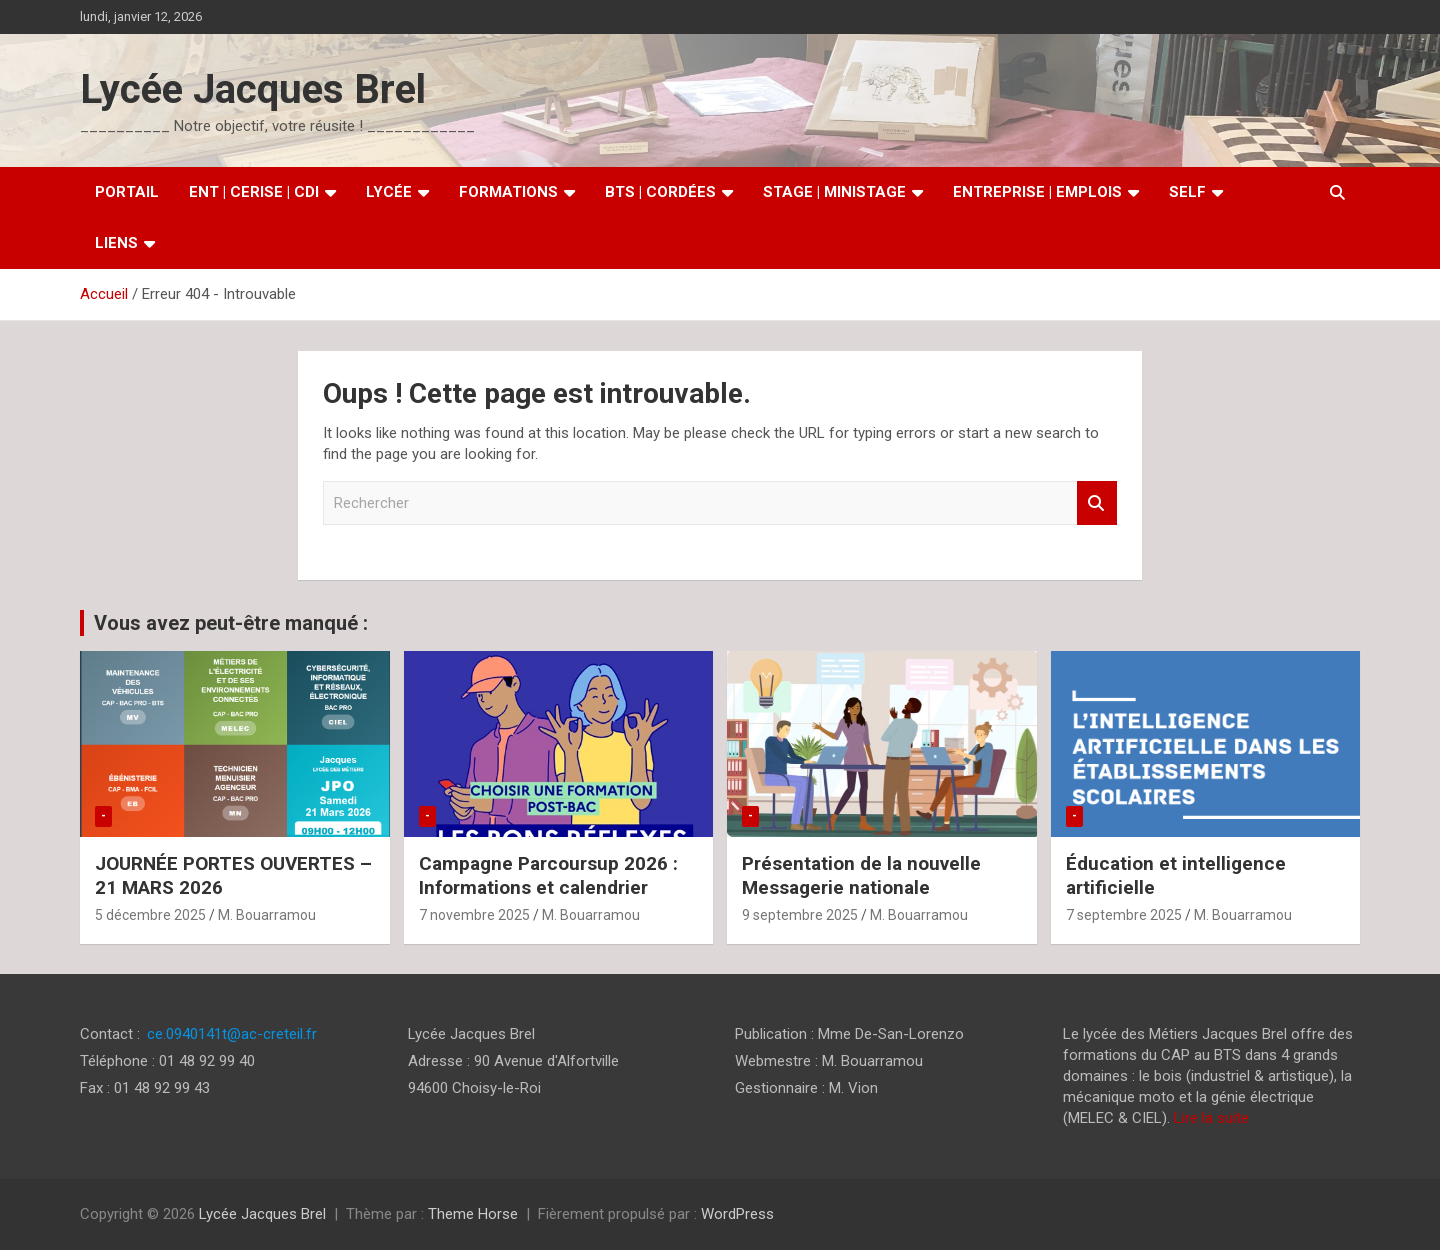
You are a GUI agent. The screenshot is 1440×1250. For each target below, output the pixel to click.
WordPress (737, 1214)
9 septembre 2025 (800, 915)
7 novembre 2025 (474, 915)
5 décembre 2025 (150, 915)
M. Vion (853, 1088)
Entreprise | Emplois (1037, 192)
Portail (127, 192)
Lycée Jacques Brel (253, 89)
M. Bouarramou (267, 915)
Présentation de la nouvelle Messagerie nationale (861, 876)
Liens (116, 243)
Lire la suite (1211, 1118)
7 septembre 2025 (1124, 915)
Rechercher (1097, 503)
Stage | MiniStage (834, 192)
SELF (1187, 192)
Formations (508, 192)
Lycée (389, 192)
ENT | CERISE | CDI (254, 192)
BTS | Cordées (660, 192)
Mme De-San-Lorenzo (891, 1034)
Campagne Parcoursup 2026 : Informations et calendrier (548, 876)
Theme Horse (473, 1214)
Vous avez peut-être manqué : (231, 623)
